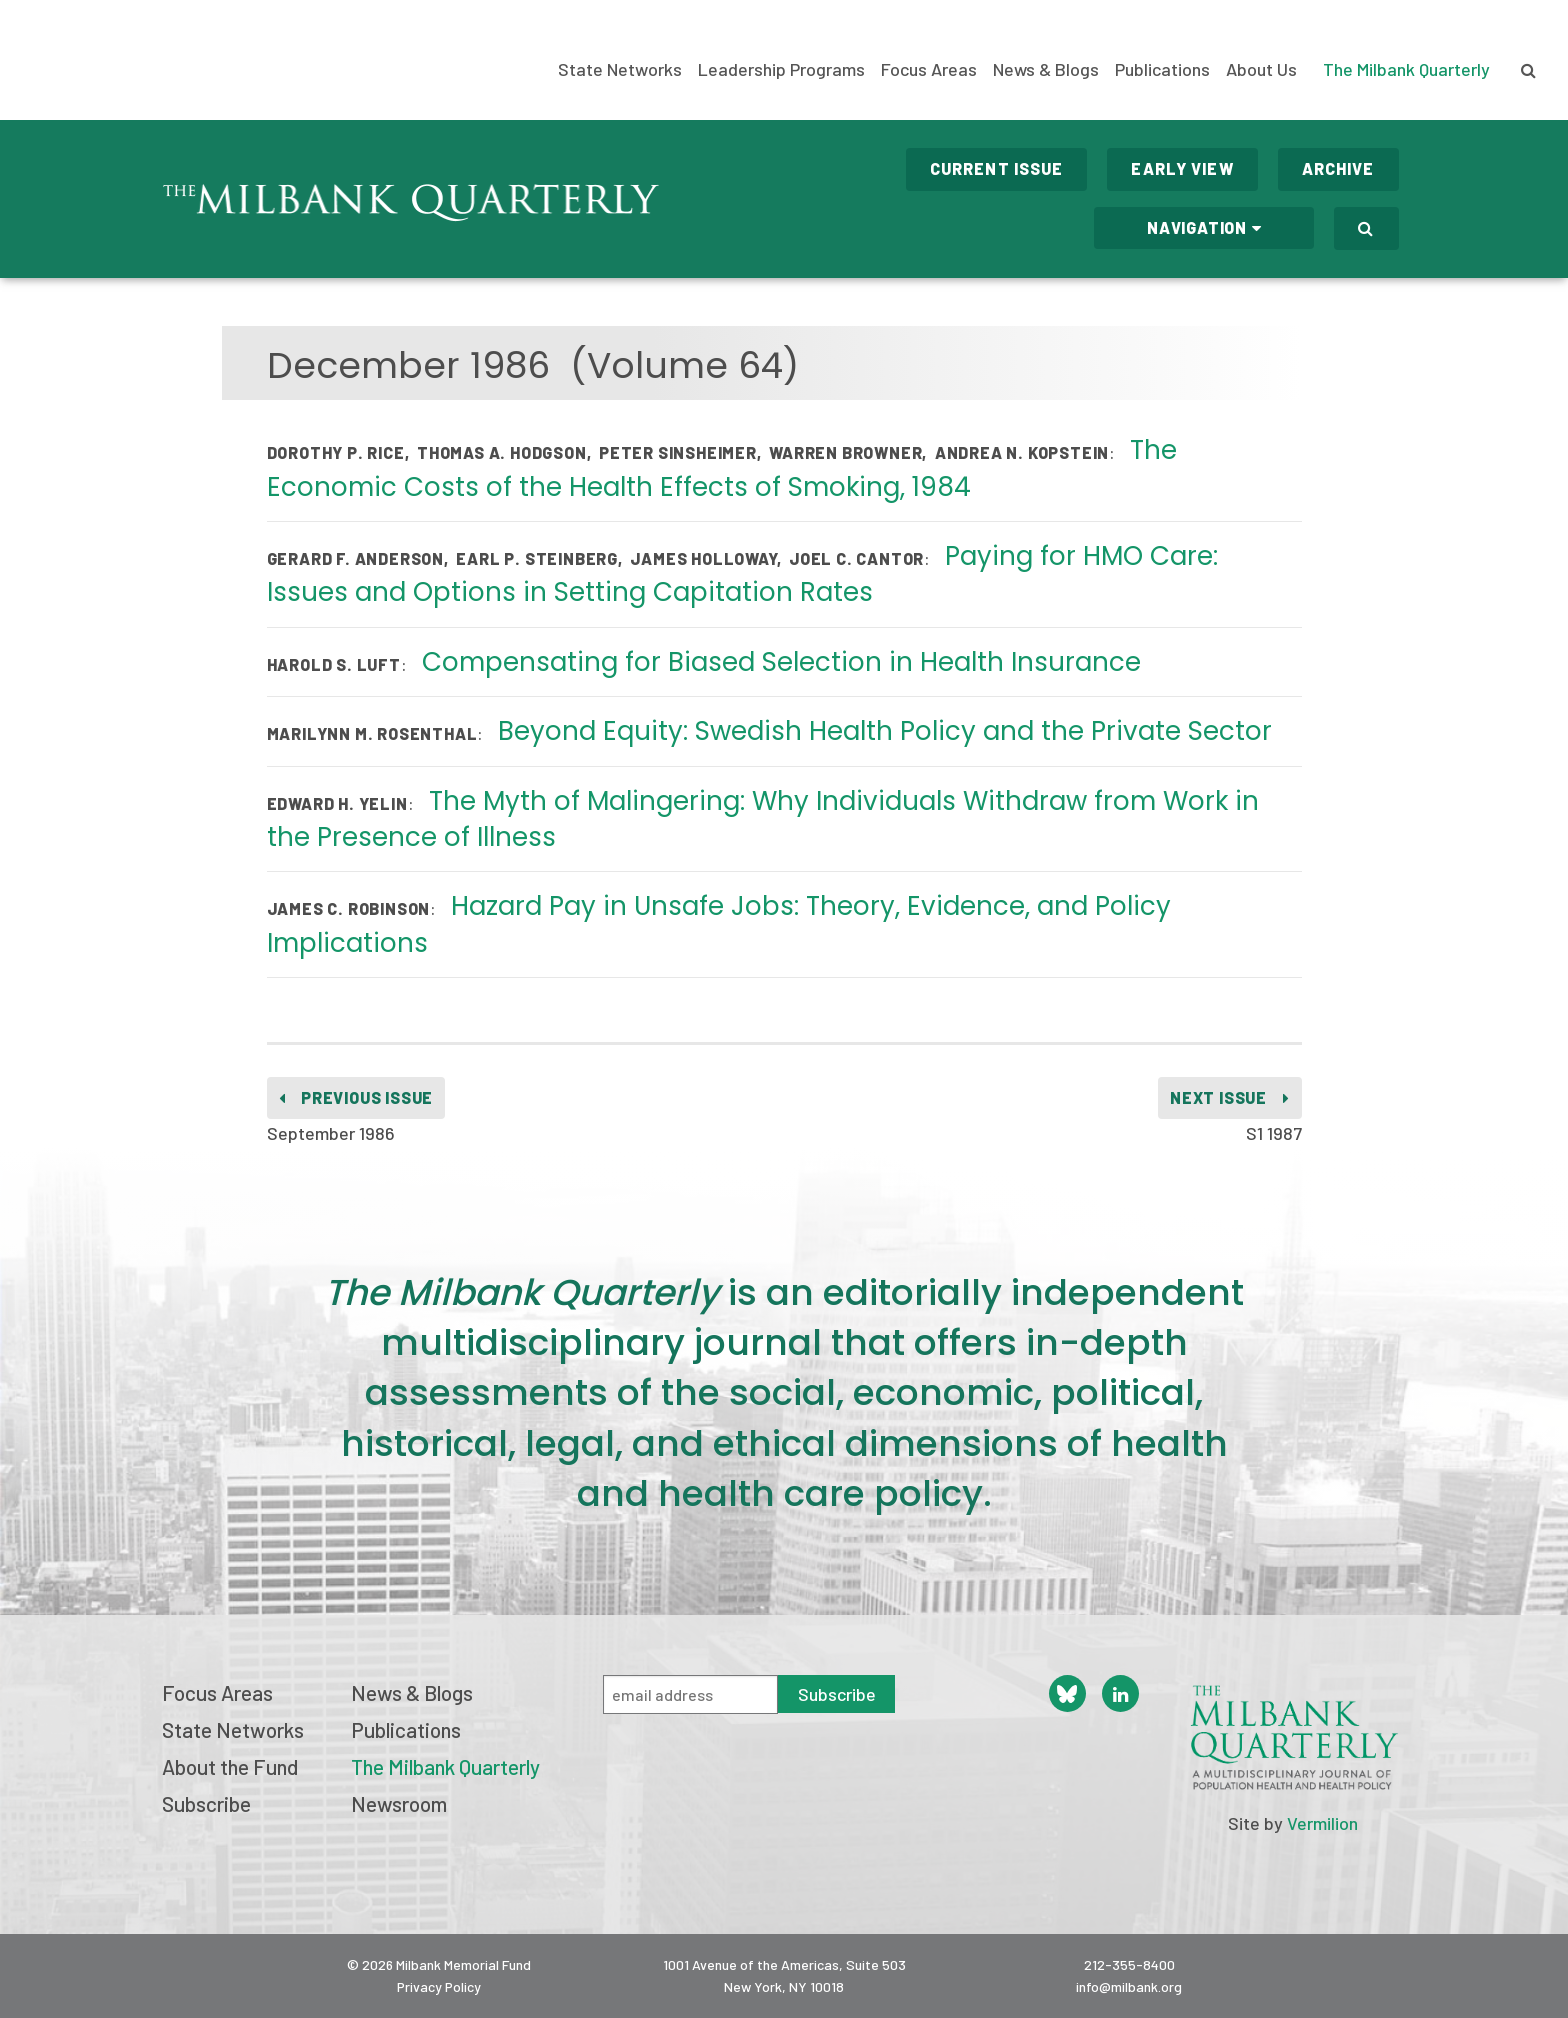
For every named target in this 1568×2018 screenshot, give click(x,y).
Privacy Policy (439, 1986)
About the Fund (230, 1766)
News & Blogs (1046, 69)
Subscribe (206, 1803)
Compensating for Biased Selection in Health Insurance (781, 662)
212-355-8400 (1129, 1964)
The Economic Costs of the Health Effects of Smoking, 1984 (722, 468)
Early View (1182, 168)
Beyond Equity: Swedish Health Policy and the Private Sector (885, 731)
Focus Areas (929, 69)
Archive (1338, 168)
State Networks (620, 69)
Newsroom (399, 1803)
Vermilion (1322, 1823)
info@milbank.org (1129, 1986)
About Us (1261, 69)
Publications (1162, 69)
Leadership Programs (781, 69)
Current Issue (997, 168)
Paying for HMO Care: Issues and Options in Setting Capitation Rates (743, 574)
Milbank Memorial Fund (115, 60)
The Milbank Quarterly (1406, 69)
